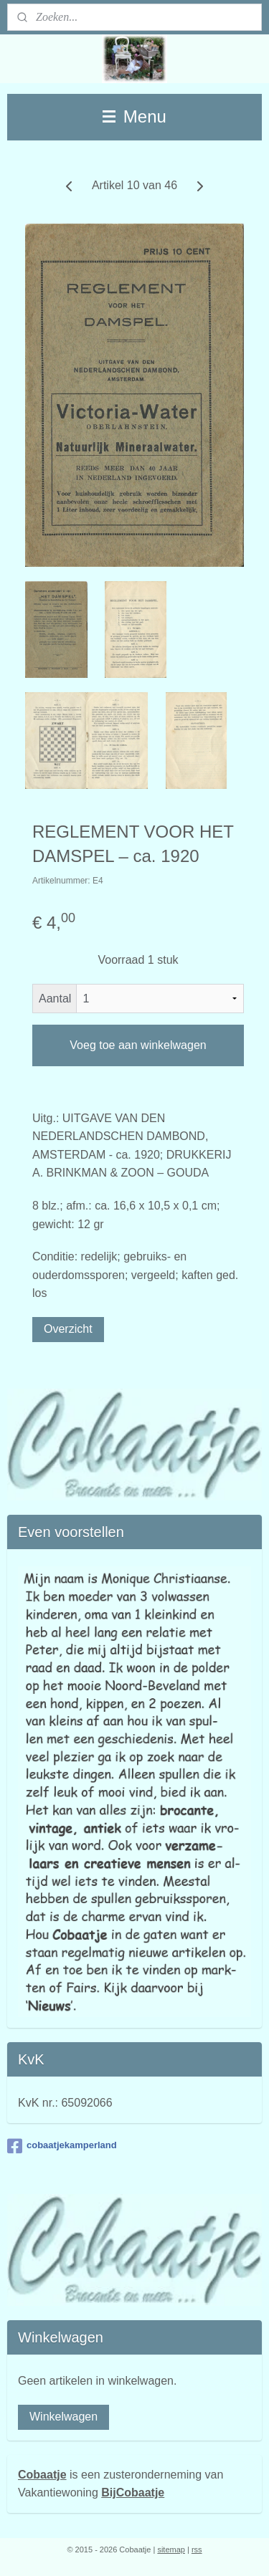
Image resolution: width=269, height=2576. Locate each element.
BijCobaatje (132, 2492)
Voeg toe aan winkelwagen (138, 1045)
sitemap (171, 2549)
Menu (134, 116)
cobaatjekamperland (62, 2146)
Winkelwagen (63, 2416)
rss (197, 2549)
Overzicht (68, 1329)
